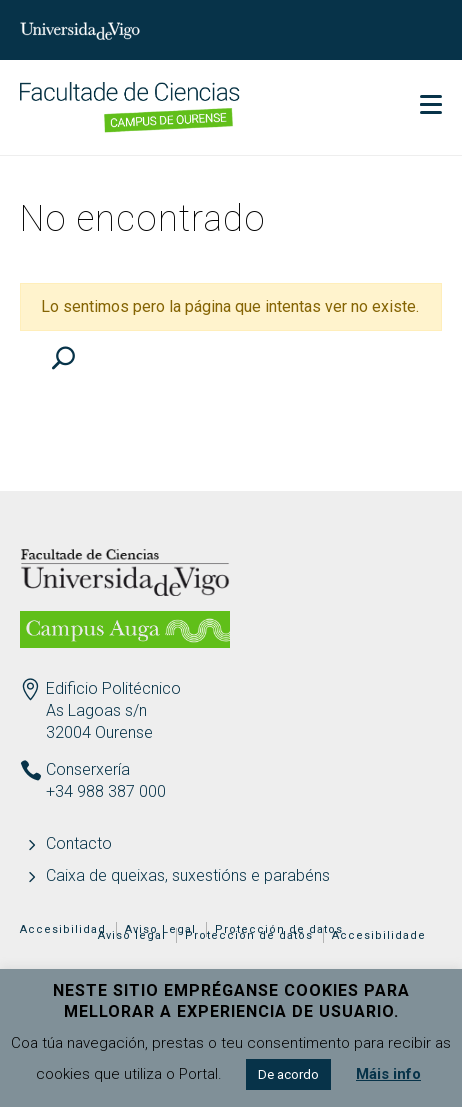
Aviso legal (132, 935)
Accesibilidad (63, 929)
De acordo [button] (288, 1074)
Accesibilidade (379, 935)
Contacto (79, 843)
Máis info (388, 1074)
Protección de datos (249, 935)
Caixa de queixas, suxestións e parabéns (188, 875)
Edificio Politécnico (113, 688)
